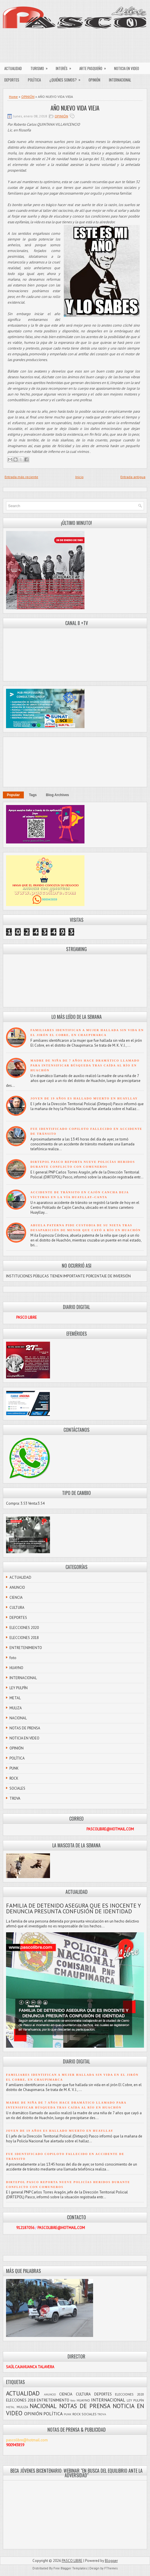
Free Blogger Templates (70, 2568)
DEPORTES (11, 80)
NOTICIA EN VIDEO (126, 68)
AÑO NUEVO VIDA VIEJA (75, 108)
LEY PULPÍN (18, 1687)
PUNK (14, 1768)
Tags (33, 795)
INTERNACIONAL (120, 80)
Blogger (111, 2560)
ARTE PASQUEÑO (94, 67)
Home (13, 96)
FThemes (111, 2568)
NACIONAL (18, 1718)
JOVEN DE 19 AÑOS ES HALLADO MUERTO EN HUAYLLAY (84, 1098)
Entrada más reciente (21, 477)
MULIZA (15, 1708)
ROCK (13, 1778)
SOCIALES (17, 1788)
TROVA (14, 1798)
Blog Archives (57, 795)
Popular (13, 795)
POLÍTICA (34, 80)
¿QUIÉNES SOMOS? (66, 78)
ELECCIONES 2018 (24, 1637)
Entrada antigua (132, 477)
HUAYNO (16, 1667)
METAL (15, 1698)
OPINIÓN (94, 80)
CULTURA (16, 1607)
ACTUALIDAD (13, 68)
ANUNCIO (17, 1587)
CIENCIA (16, 1597)
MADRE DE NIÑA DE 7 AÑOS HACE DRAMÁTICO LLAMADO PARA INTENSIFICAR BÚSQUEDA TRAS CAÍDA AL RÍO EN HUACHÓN (85, 1065)
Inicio (79, 477)
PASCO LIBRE (72, 2560)
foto (12, 1657)
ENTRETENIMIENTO (25, 1647)
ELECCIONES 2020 (24, 1627)
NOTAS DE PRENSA (24, 1728)
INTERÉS (65, 67)
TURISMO (40, 67)
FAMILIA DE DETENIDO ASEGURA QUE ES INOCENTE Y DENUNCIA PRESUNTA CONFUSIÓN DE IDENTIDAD (73, 1908)
